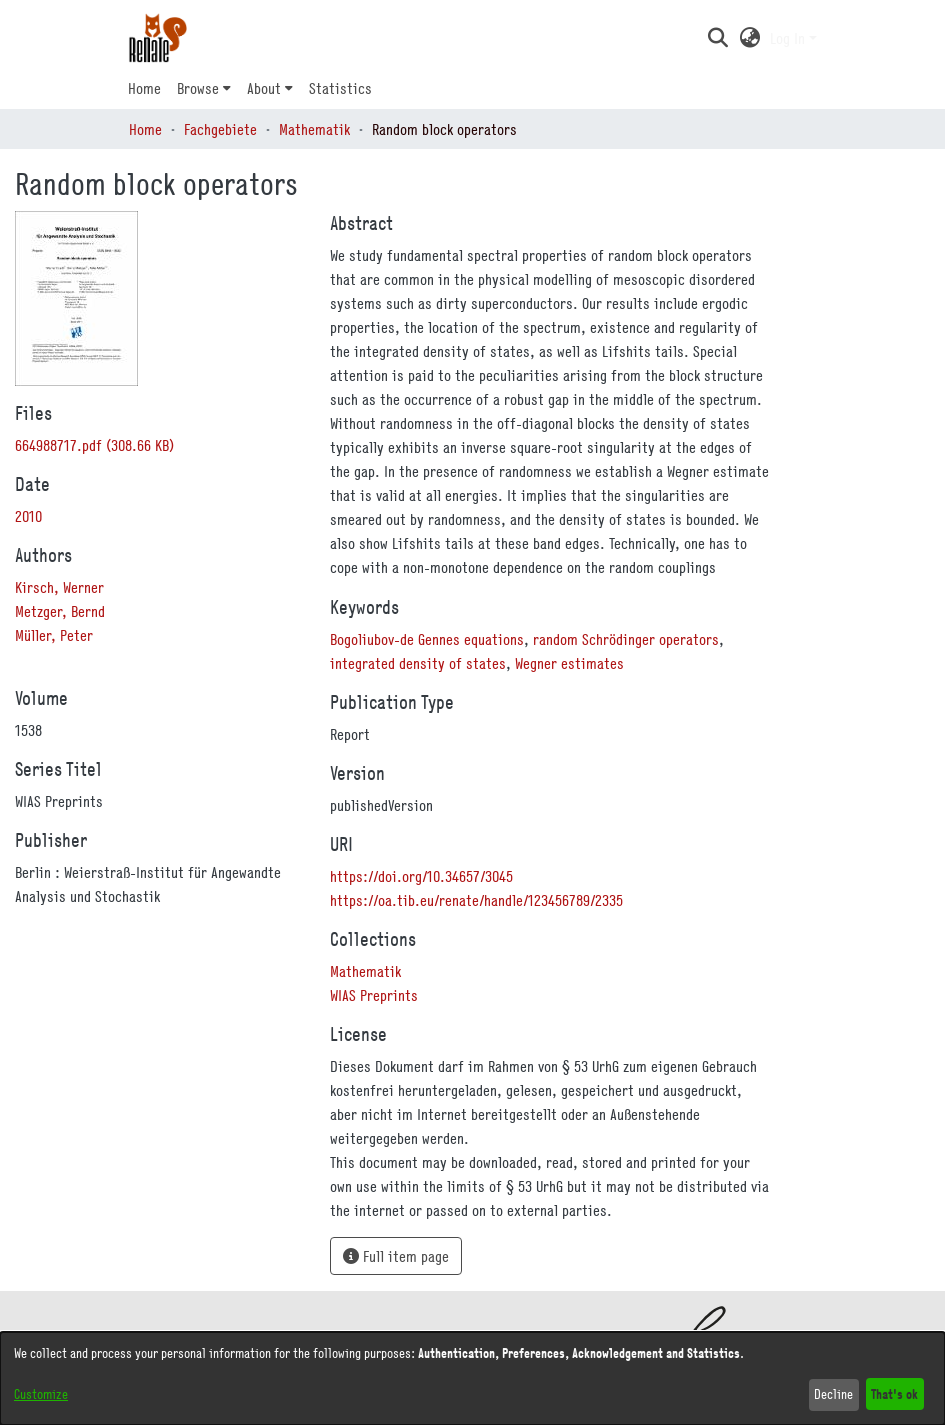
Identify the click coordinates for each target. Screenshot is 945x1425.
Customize (41, 1394)
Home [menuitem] (144, 88)
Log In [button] (789, 38)
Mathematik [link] (314, 129)
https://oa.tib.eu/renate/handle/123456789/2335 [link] (476, 900)
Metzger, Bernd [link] (60, 611)
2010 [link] (28, 516)
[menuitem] (204, 88)
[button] (718, 38)
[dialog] (472, 1378)
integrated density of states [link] (418, 663)
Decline (833, 1394)
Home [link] (145, 129)
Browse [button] (198, 88)
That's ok (894, 1393)
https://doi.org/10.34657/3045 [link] (421, 876)
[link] (94, 445)
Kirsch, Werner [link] (59, 587)
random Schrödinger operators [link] (626, 639)
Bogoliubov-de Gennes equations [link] (427, 639)
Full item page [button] (396, 1256)
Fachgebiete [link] (220, 129)
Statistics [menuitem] (340, 88)
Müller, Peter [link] (54, 635)
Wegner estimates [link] (569, 663)
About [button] (264, 88)
